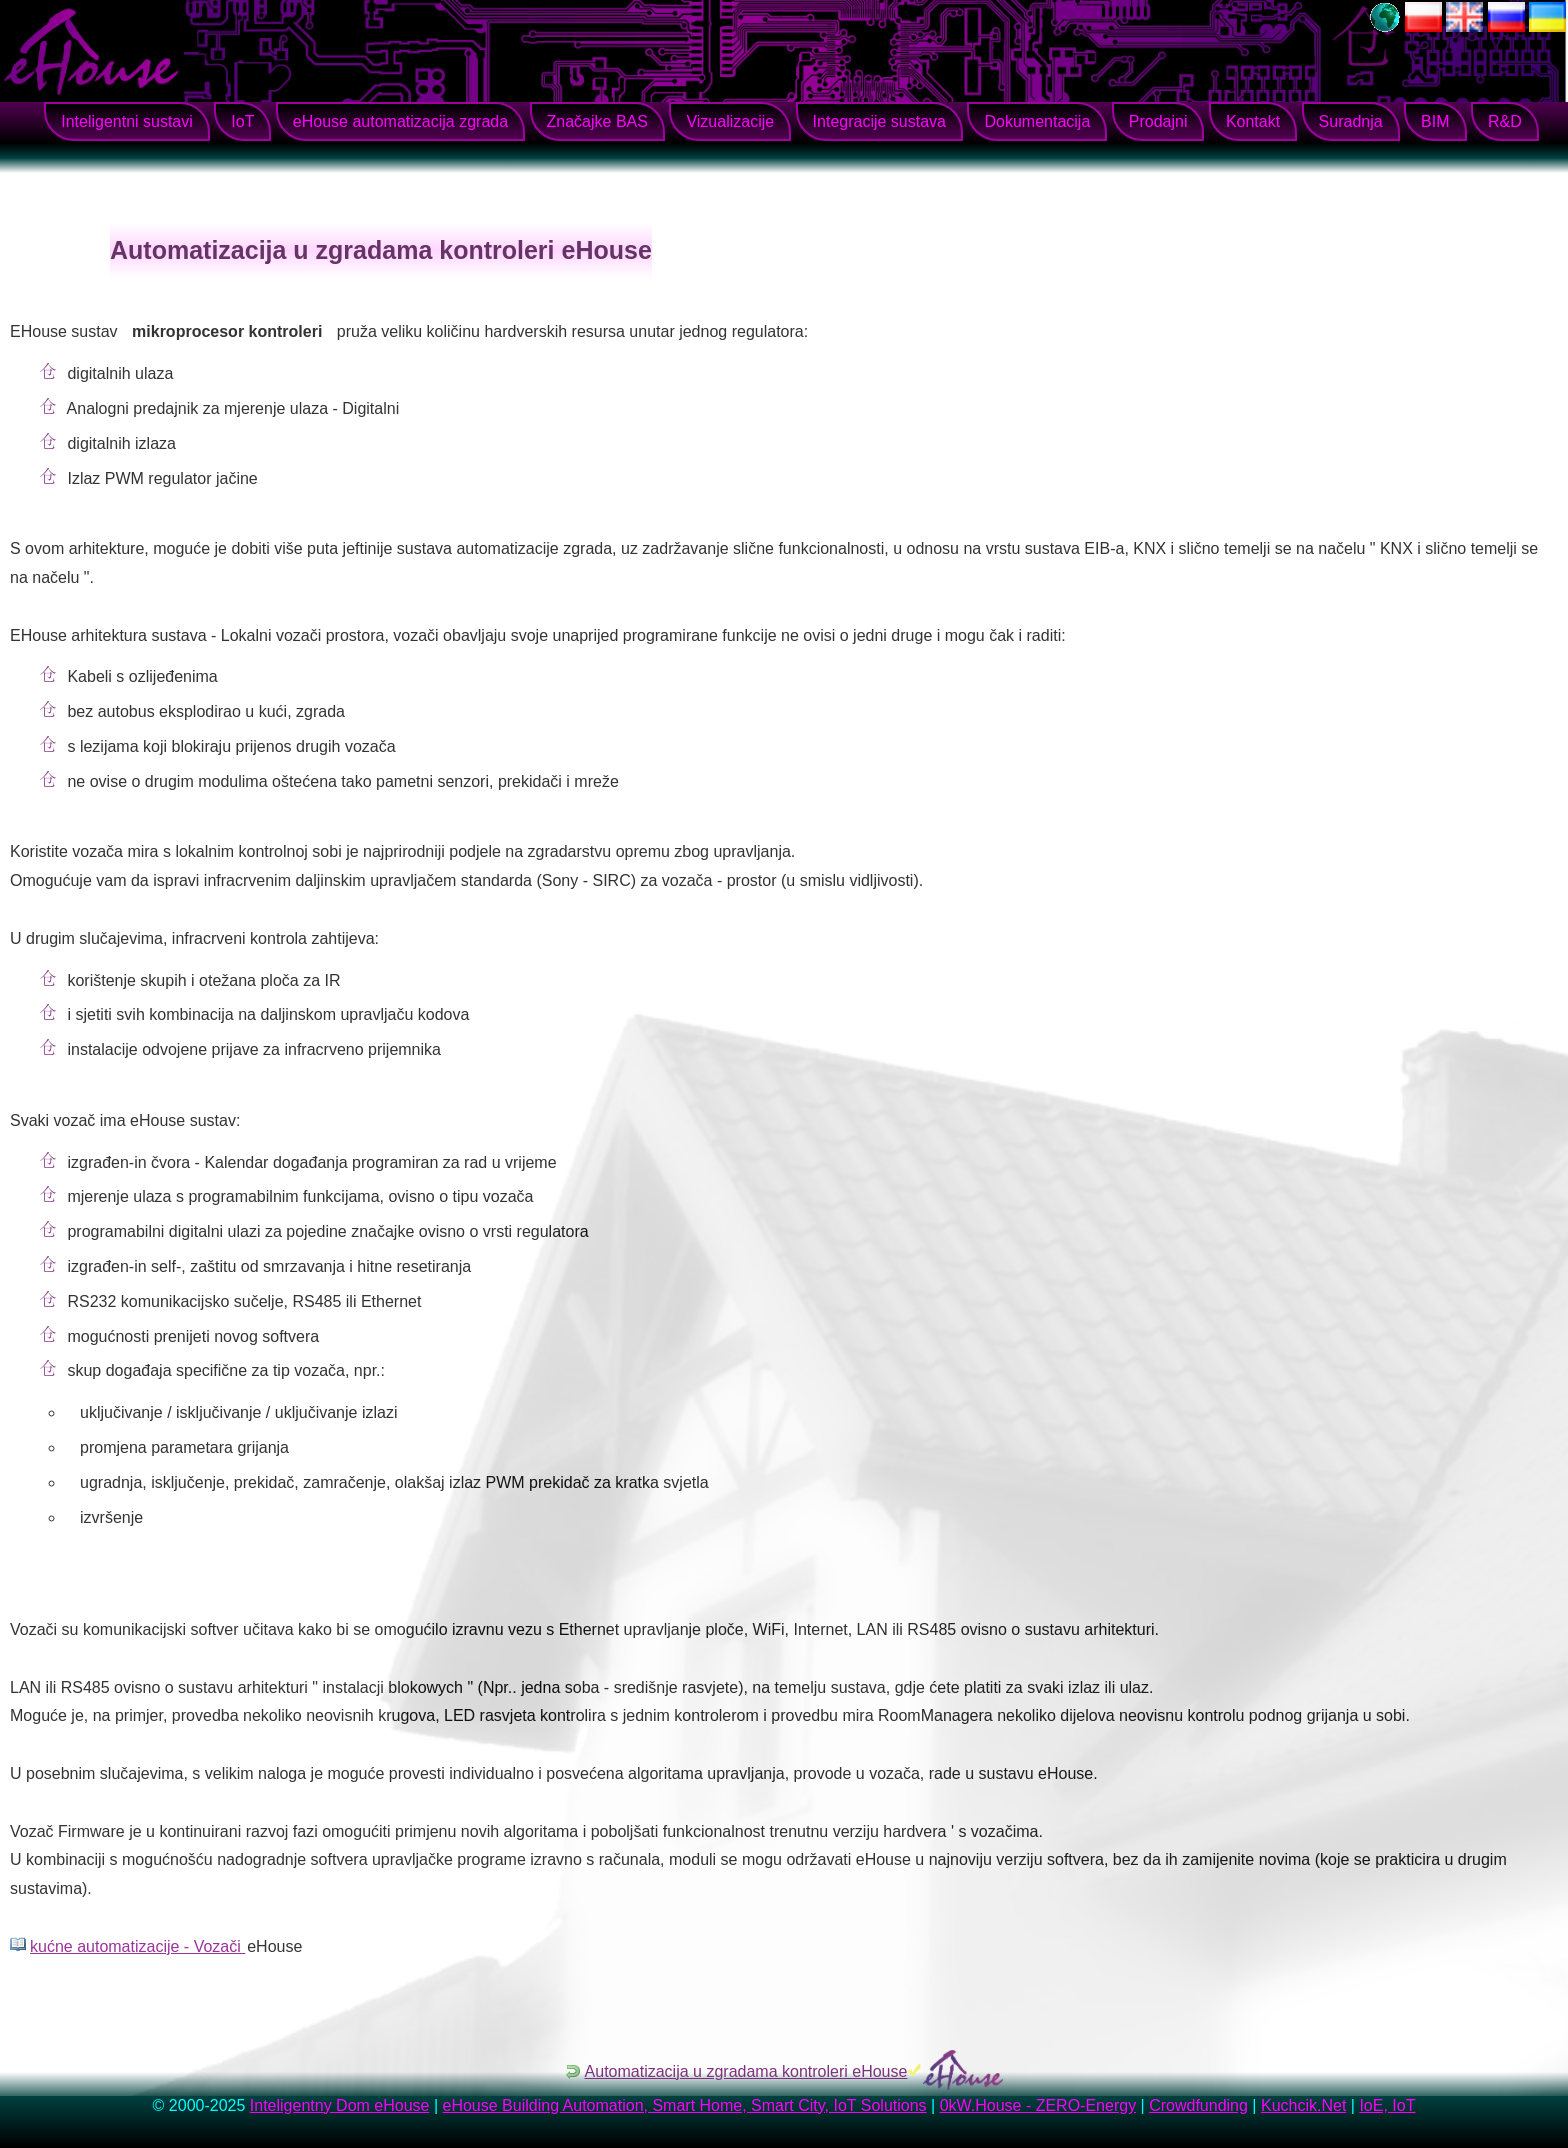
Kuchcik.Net (1303, 2105)
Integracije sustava (879, 121)
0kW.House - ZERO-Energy (1038, 2105)
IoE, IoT (1387, 2105)
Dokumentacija (1037, 121)
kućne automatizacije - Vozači (137, 1946)
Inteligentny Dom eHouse (340, 2105)
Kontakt (1253, 121)
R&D (1505, 121)
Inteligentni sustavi (127, 121)
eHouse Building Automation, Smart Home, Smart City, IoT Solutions (685, 2105)
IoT (242, 121)
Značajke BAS (597, 121)
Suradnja (1351, 121)
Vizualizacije (730, 121)
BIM (1435, 121)
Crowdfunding (1198, 2105)
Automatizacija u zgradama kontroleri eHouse (746, 2071)
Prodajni (1158, 121)
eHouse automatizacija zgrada (400, 121)
